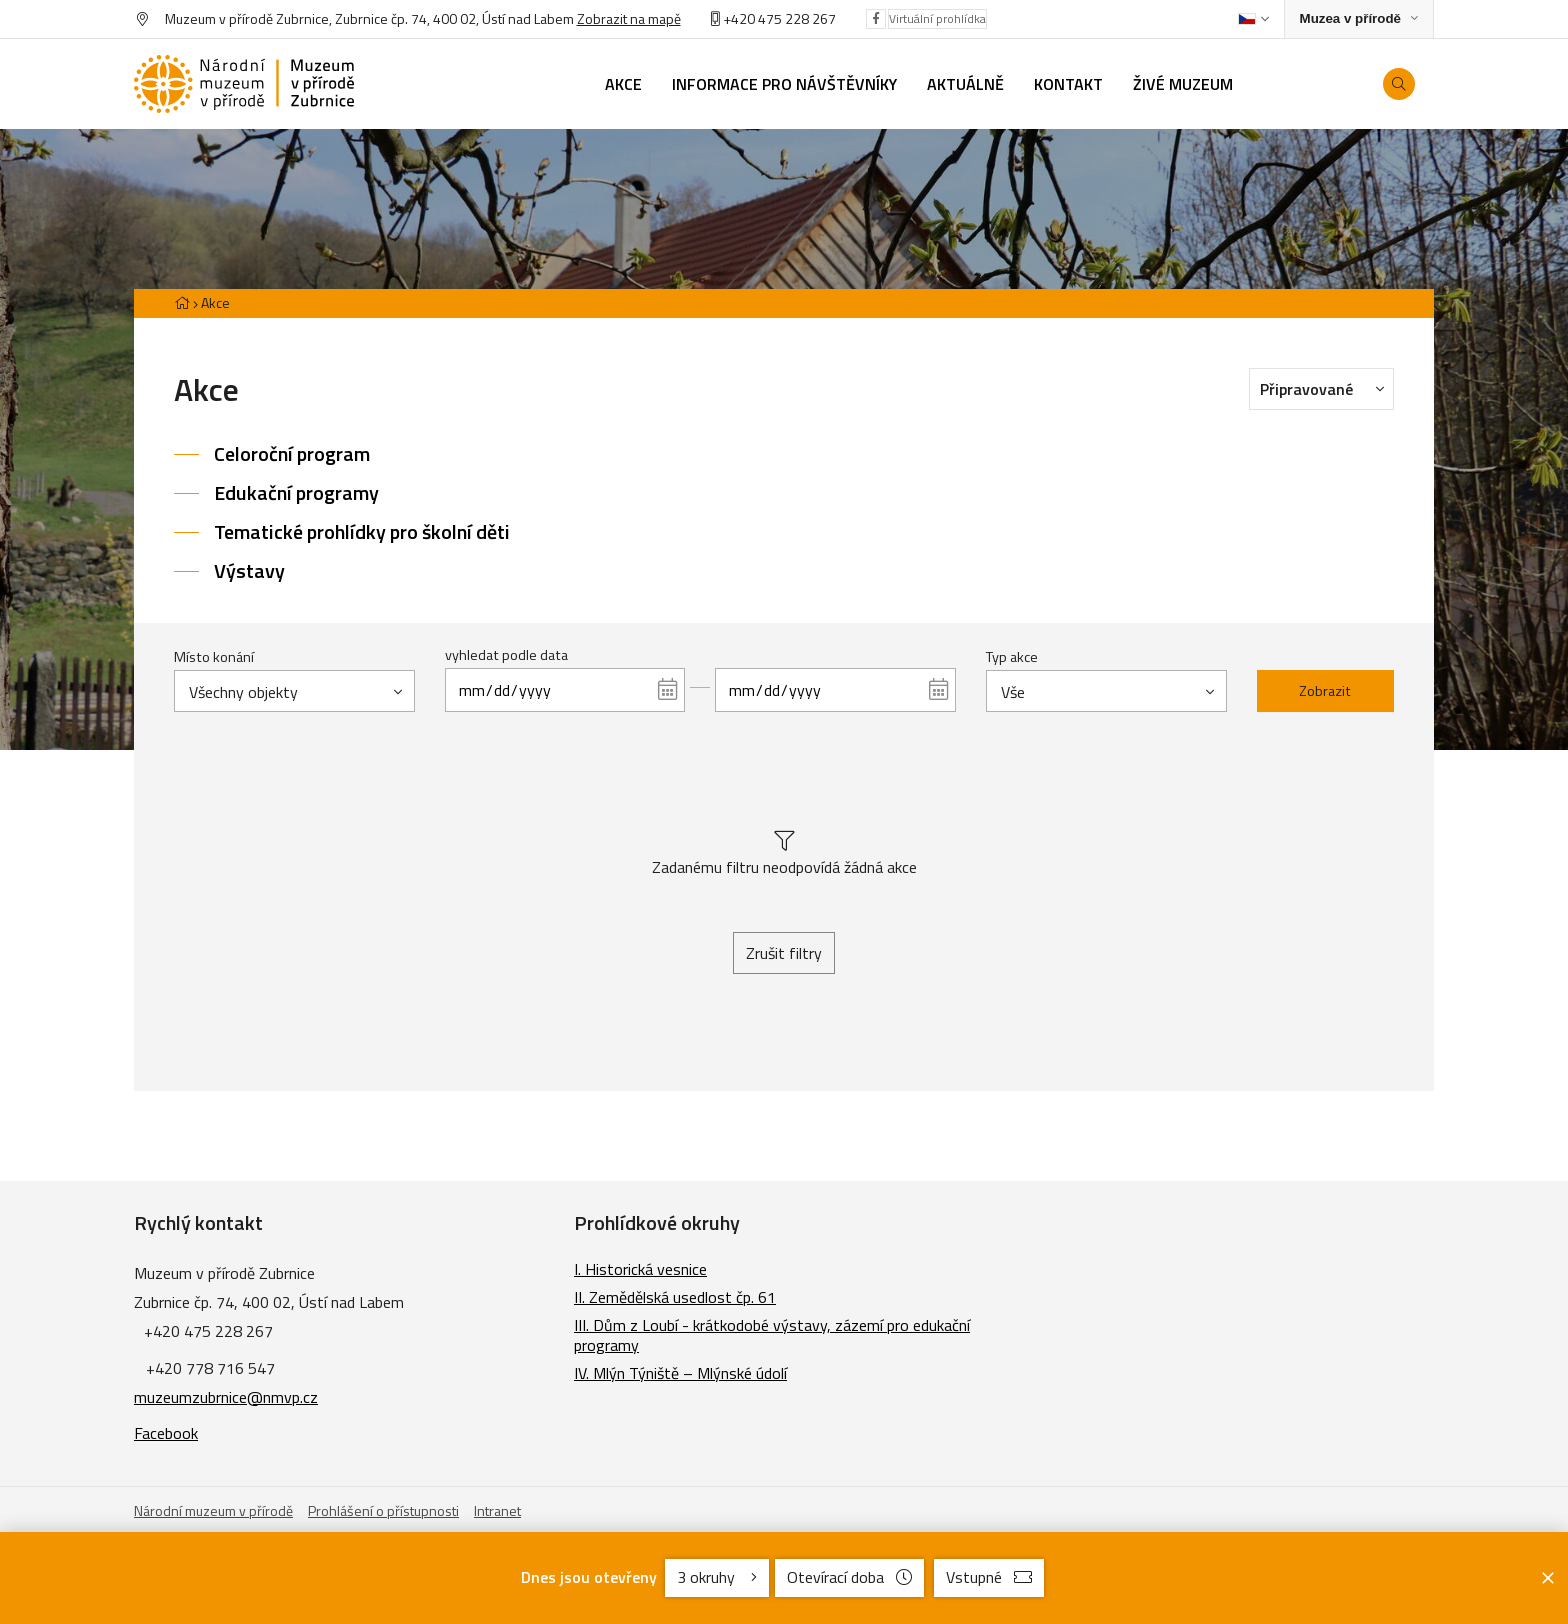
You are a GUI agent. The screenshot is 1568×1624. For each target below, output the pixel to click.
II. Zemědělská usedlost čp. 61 (675, 1297)
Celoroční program (292, 453)
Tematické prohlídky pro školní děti (362, 531)
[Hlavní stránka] (182, 302)
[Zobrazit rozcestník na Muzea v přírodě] (1359, 19)
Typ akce (1012, 657)
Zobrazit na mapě (629, 18)
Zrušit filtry (784, 953)
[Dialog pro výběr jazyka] (1253, 19)
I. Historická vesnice (640, 1269)
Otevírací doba (849, 1577)
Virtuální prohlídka (937, 18)
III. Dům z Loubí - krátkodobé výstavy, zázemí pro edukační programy (772, 1335)
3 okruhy (717, 1577)
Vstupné (989, 1577)
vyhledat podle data (506, 655)
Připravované (1327, 388)
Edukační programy (296, 492)
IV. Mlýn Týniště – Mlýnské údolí (680, 1373)
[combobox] (294, 691)
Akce (215, 302)
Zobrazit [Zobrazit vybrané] (1325, 691)
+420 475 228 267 (779, 18)
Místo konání (214, 657)
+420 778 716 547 (210, 1368)
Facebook (166, 1433)
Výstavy (249, 570)
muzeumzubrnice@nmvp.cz (226, 1397)
